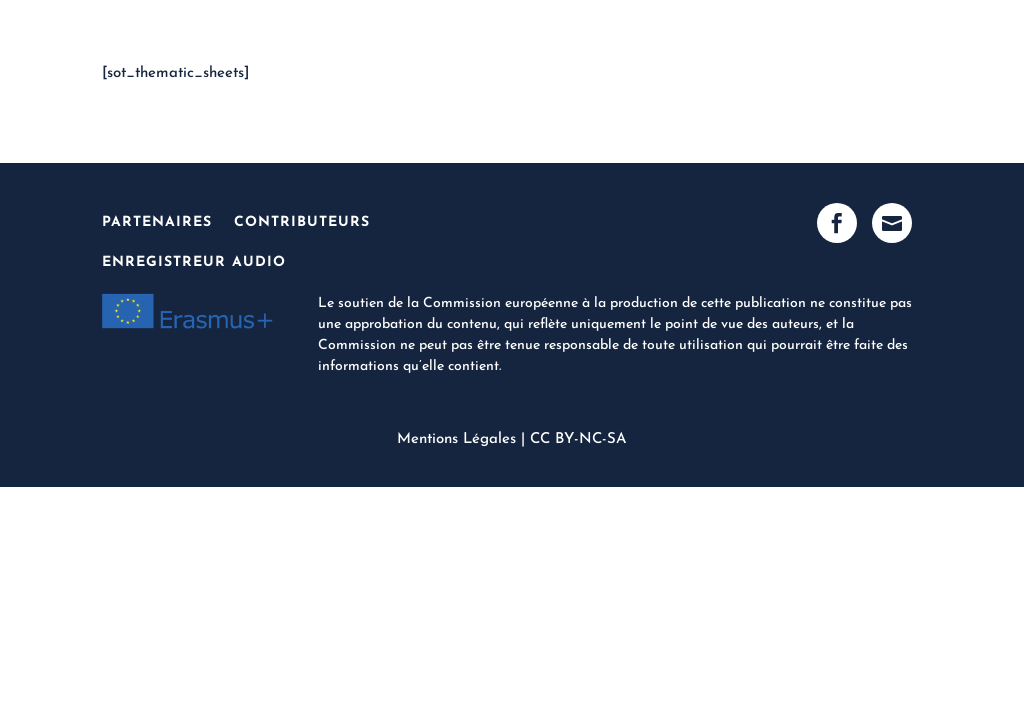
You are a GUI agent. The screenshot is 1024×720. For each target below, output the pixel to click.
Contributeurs (302, 222)
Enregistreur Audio (194, 262)
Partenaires (157, 222)
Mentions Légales (456, 439)
